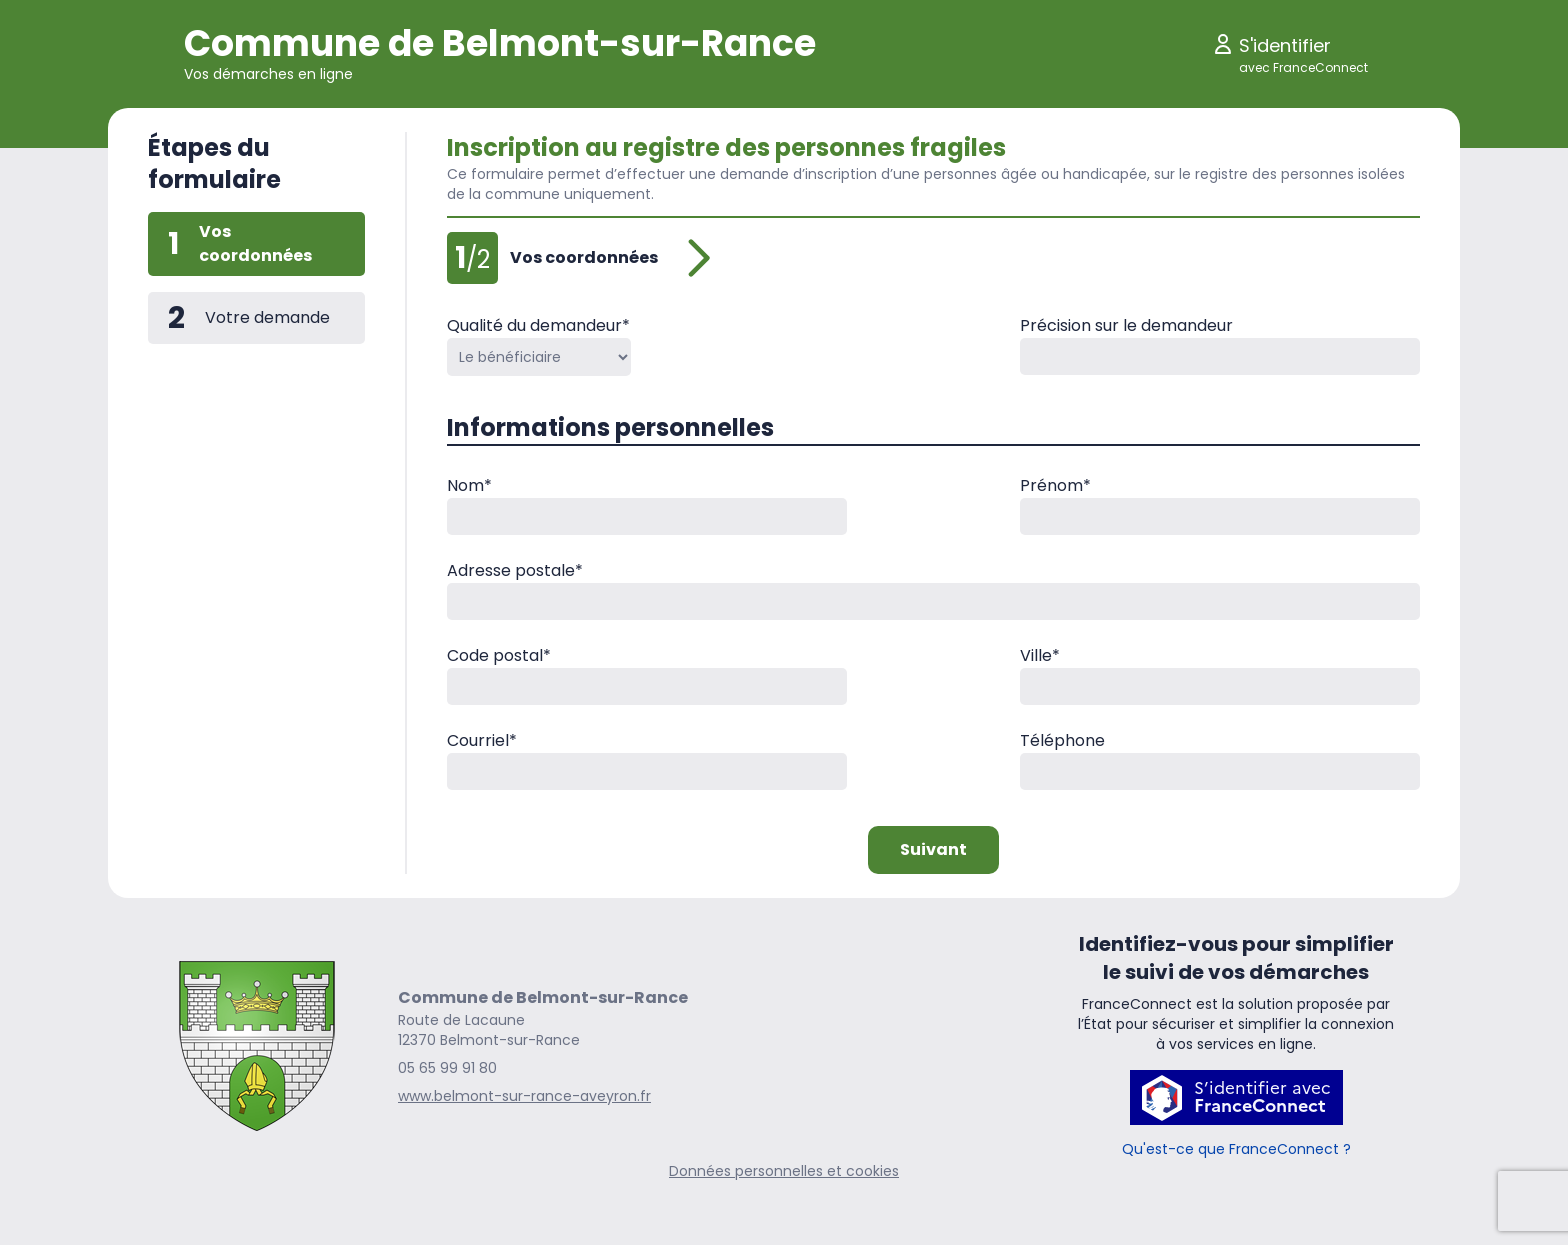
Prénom (1055, 485)
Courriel (482, 740)
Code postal (499, 655)
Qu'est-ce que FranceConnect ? (1236, 1149)
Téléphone (1062, 740)
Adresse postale (515, 570)
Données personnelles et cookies (784, 1171)
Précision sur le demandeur (1126, 325)
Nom (469, 485)
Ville (1040, 655)
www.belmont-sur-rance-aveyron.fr (524, 1096)
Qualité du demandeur (538, 325)
